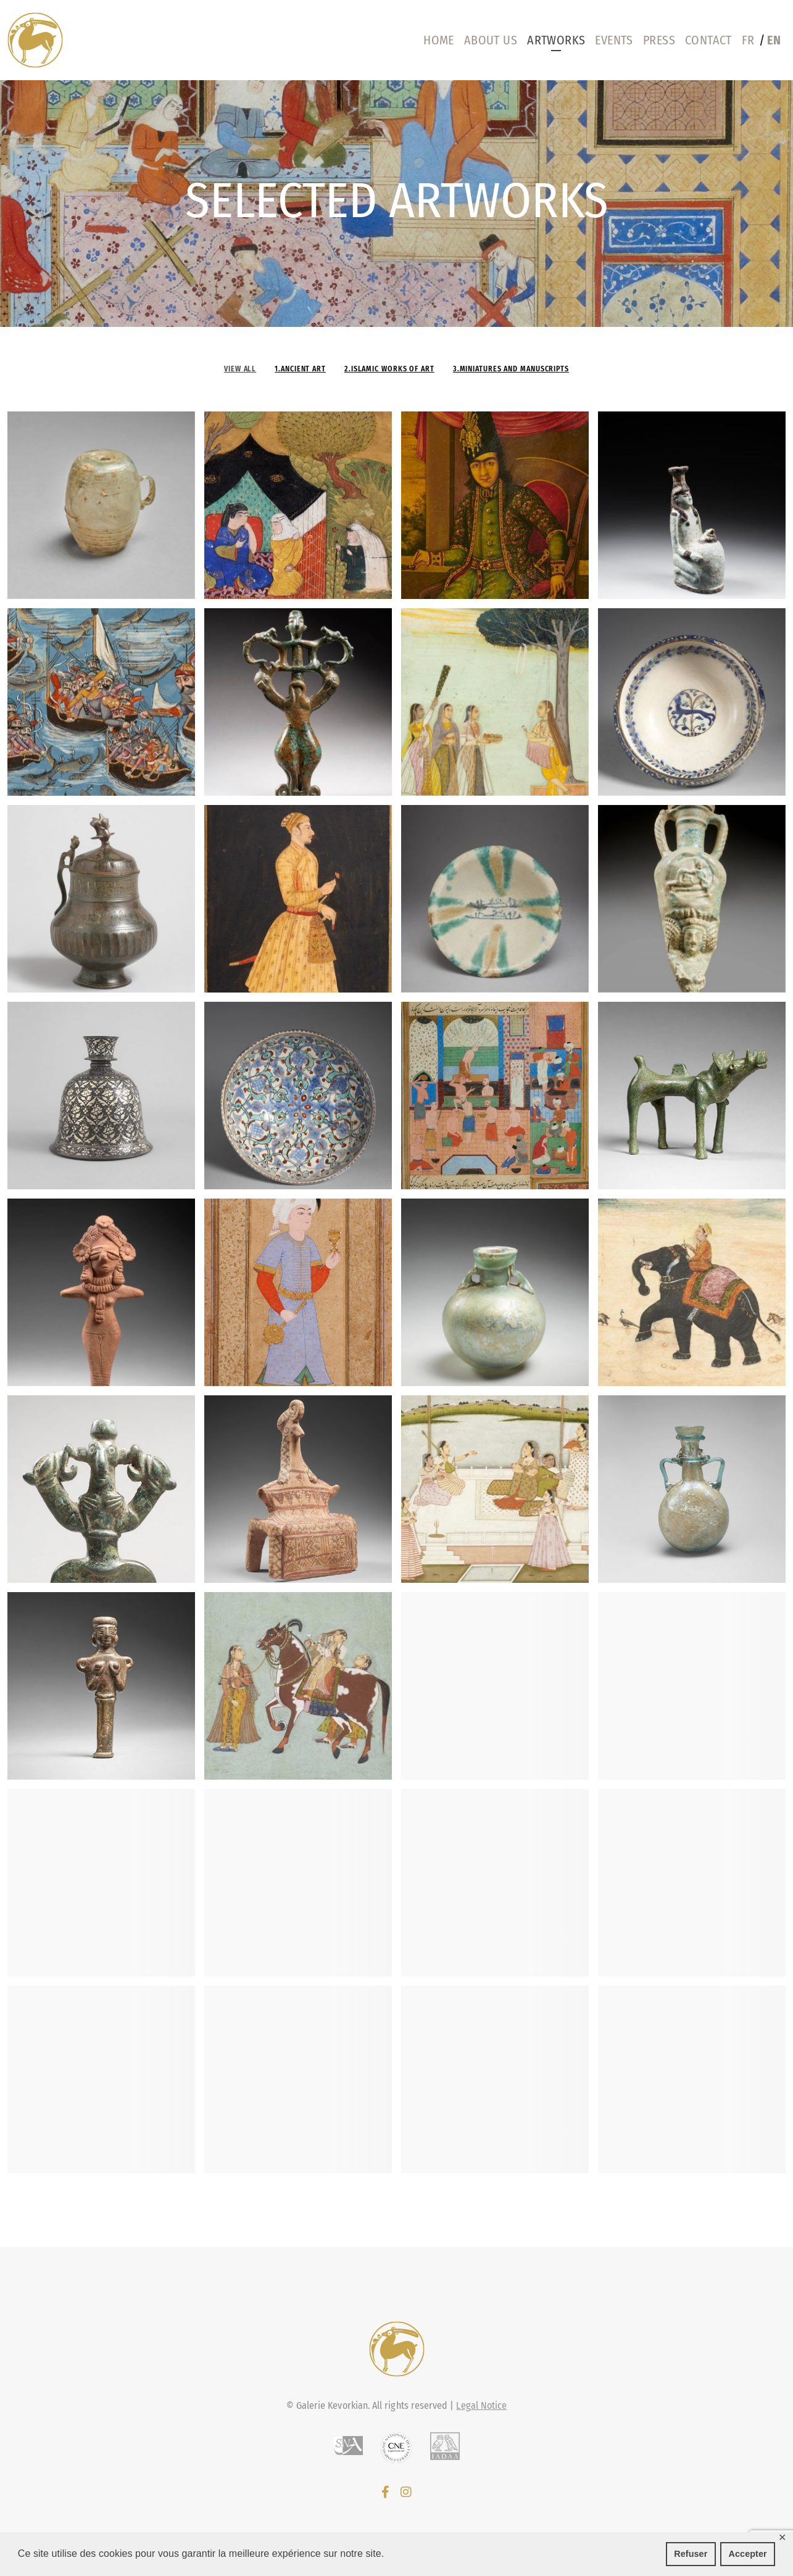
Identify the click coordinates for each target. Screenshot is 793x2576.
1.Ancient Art (300, 369)
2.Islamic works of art (389, 369)
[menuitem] (751, 40)
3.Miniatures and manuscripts (511, 369)
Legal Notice (481, 2405)
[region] (396, 203)
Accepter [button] (748, 2554)
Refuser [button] (690, 2554)
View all (240, 369)
